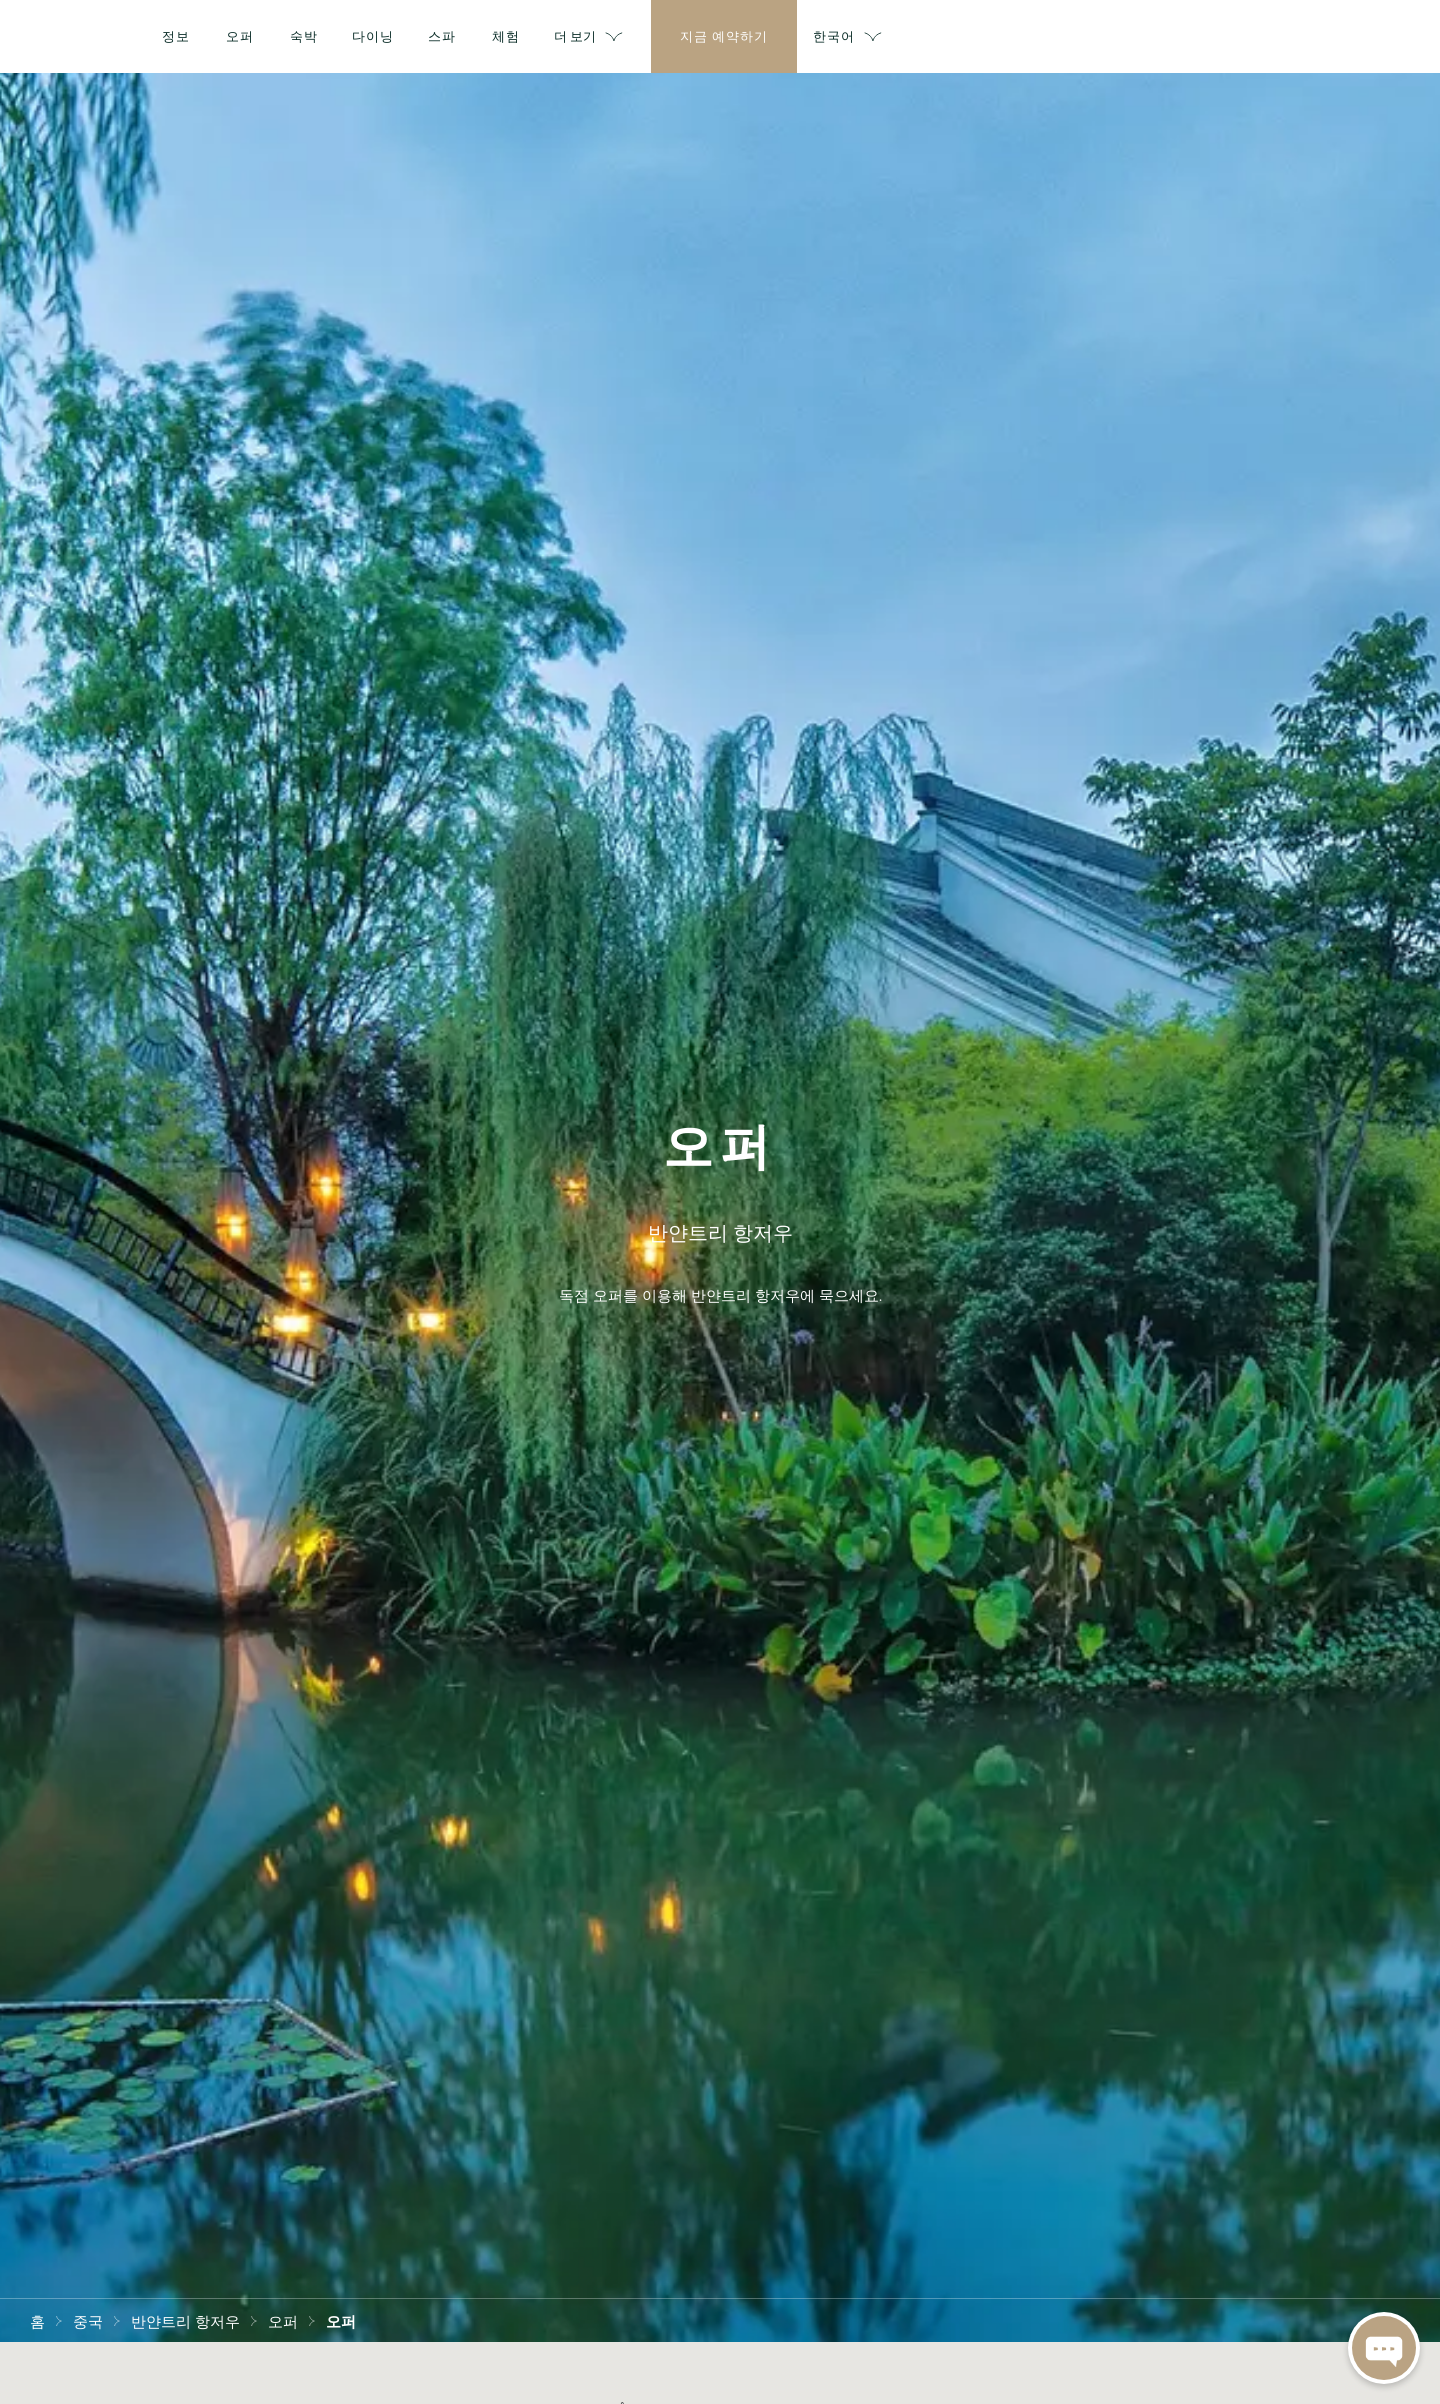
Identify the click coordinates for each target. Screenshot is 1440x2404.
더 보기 (1054, 37)
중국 (88, 2320)
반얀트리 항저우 (185, 2320)
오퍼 (283, 2320)
